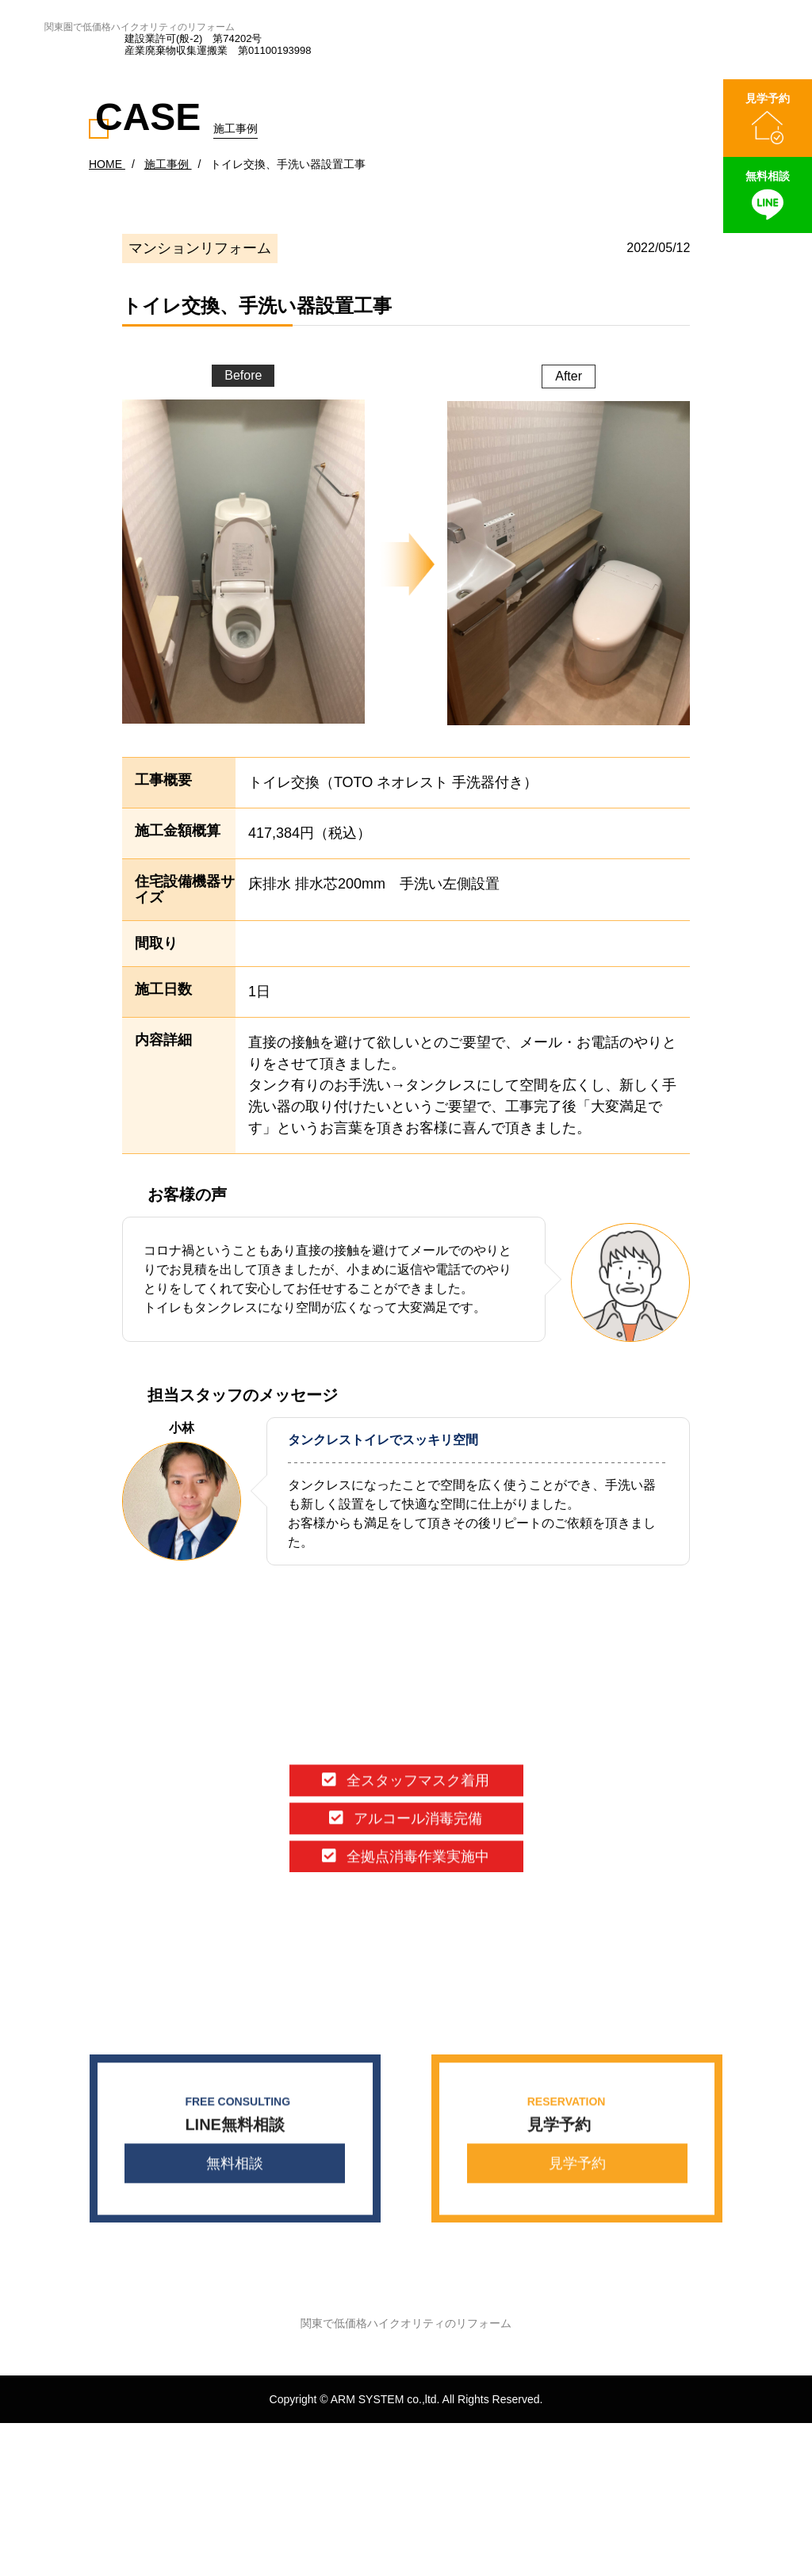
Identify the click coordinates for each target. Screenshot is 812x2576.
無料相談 (234, 2167)
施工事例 (168, 164)
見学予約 (577, 2167)
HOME (107, 164)
